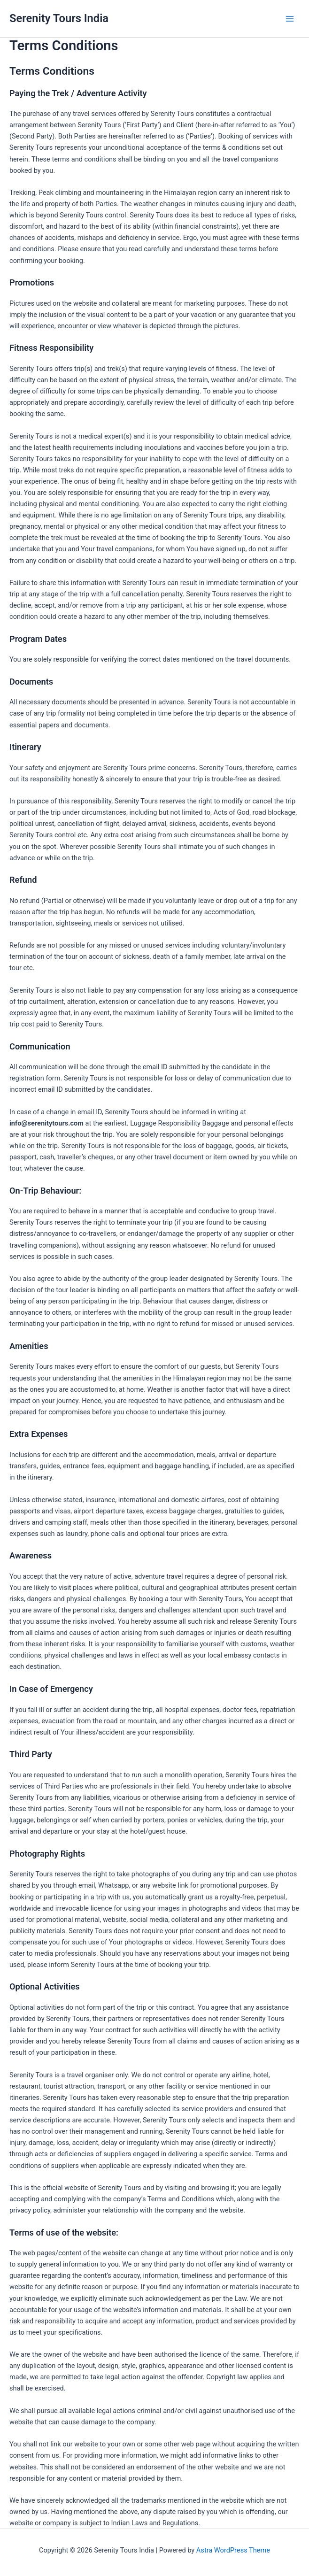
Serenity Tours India (58, 18)
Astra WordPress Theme (233, 2550)
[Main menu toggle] (290, 19)
